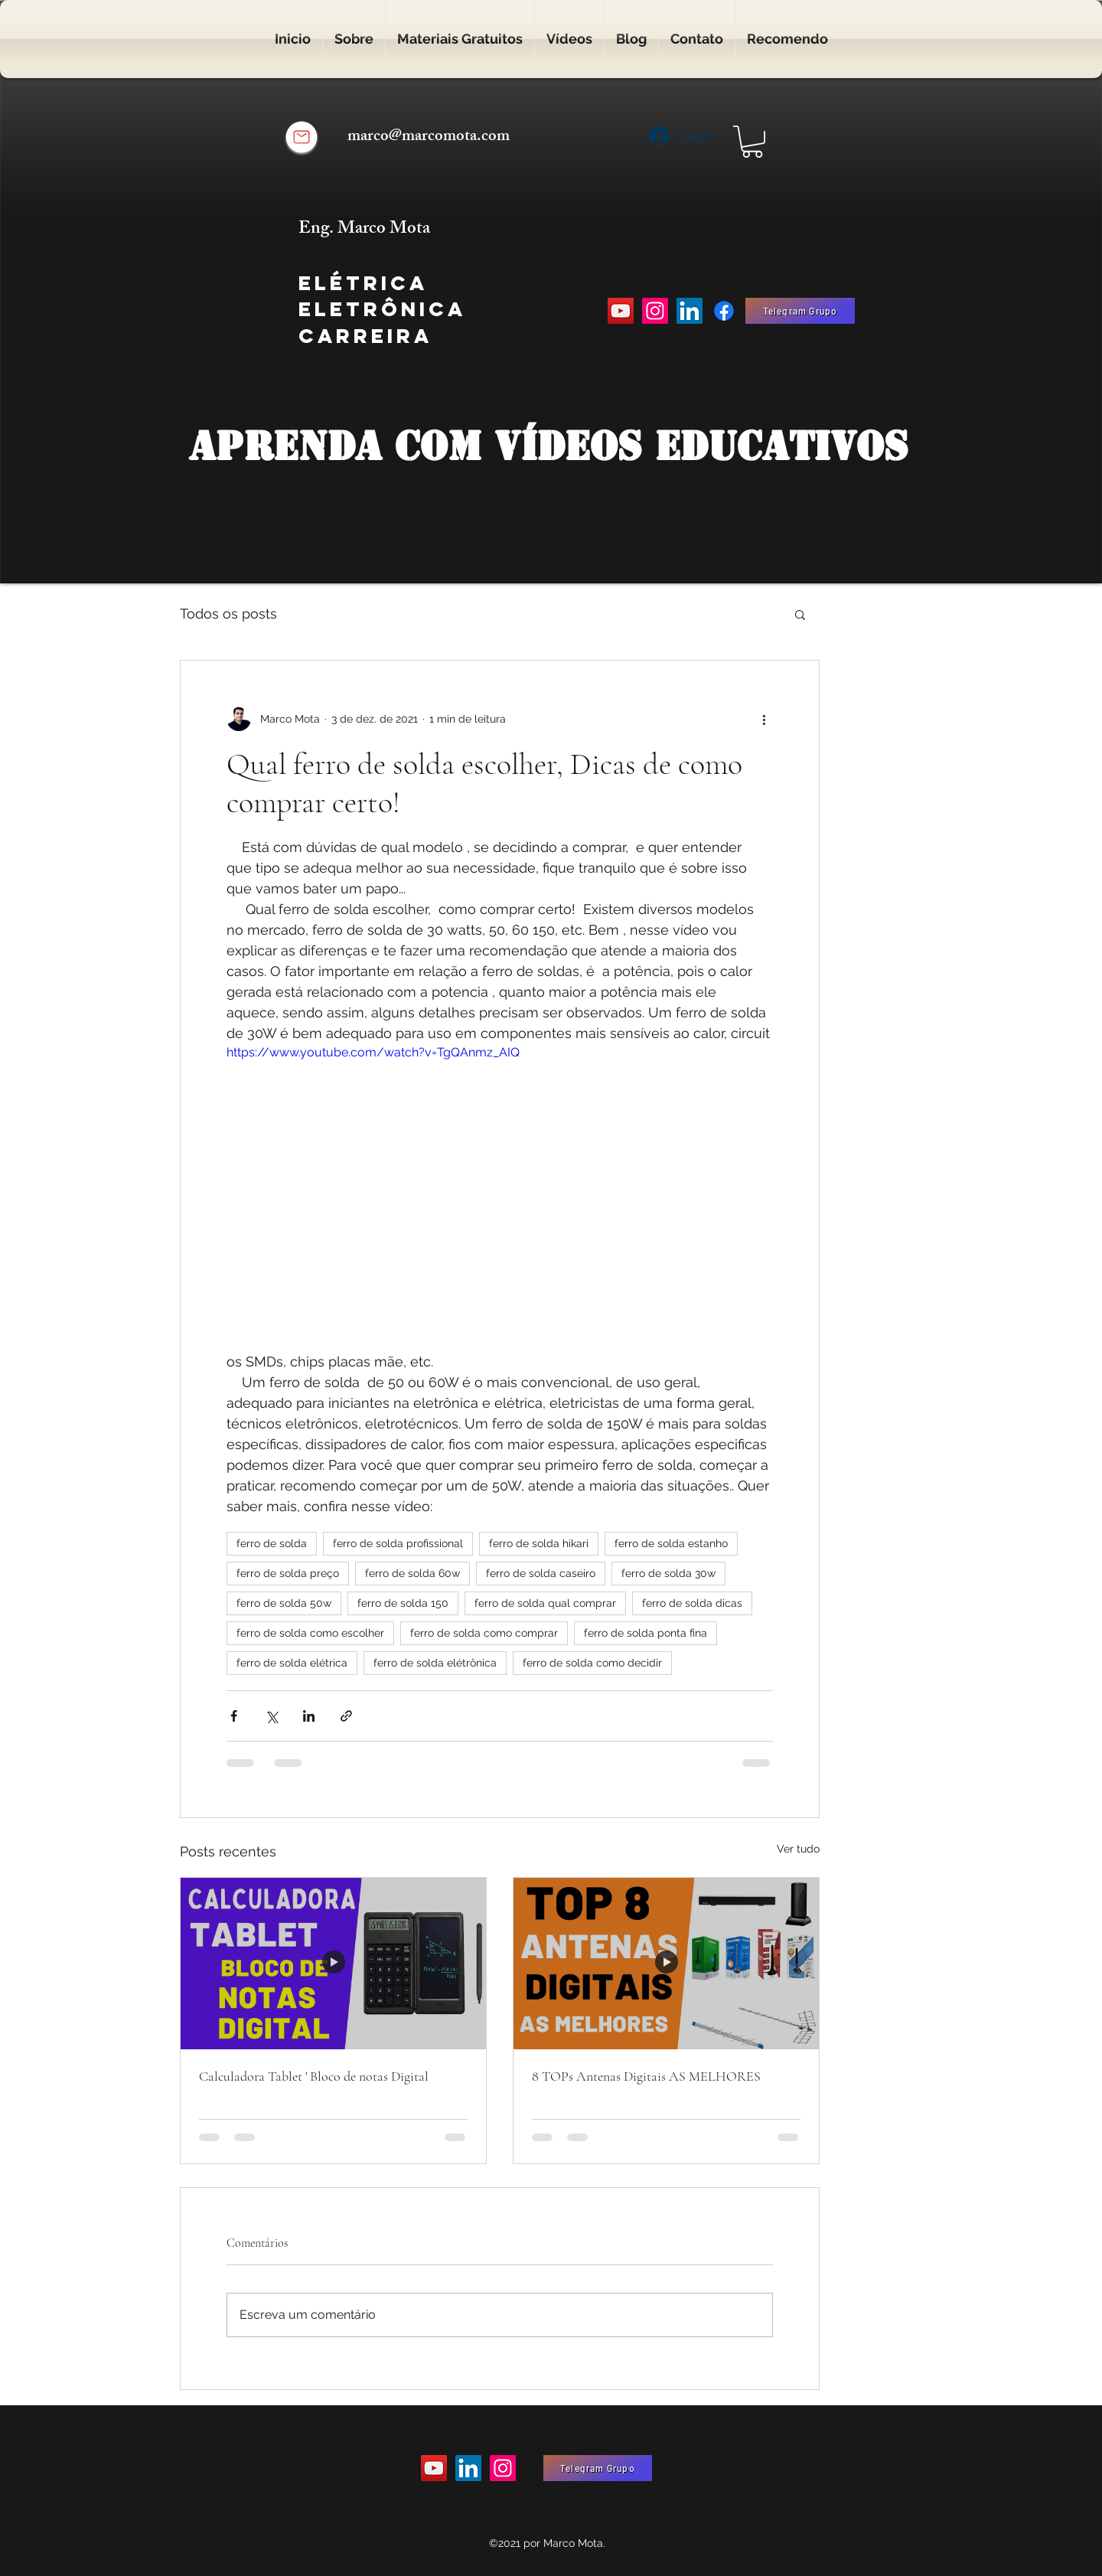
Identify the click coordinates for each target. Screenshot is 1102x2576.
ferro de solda (271, 1543)
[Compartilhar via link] (346, 1716)
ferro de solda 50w (283, 1603)
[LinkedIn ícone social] (690, 311)
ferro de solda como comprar (484, 1633)
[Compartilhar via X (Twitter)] (271, 1716)
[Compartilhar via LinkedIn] (309, 1716)
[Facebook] (724, 311)
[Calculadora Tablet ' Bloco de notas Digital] (333, 1963)
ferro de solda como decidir (592, 1663)
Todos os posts (228, 614)
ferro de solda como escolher (310, 1633)
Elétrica (363, 282)
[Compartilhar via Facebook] (234, 1716)
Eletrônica (382, 309)
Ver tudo (798, 1849)
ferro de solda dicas (692, 1603)
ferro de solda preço (287, 1573)
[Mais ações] (764, 719)
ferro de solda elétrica (291, 1663)
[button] (752, 142)
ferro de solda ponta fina (645, 1633)
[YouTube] (621, 311)
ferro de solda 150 (402, 1603)
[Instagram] (655, 311)
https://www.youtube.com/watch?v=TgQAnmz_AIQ (373, 1052)
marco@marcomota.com (428, 137)
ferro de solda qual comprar (545, 1603)
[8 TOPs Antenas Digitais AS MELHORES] (666, 1963)
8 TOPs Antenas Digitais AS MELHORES (646, 2076)
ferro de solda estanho (671, 1543)
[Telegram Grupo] (800, 311)
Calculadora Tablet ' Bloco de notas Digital (314, 2076)
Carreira (365, 335)
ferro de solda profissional (398, 1543)
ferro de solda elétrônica (435, 1663)
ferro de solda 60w (412, 1573)
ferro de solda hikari (538, 1543)
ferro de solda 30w (668, 1573)
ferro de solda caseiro (540, 1573)
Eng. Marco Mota (366, 230)
